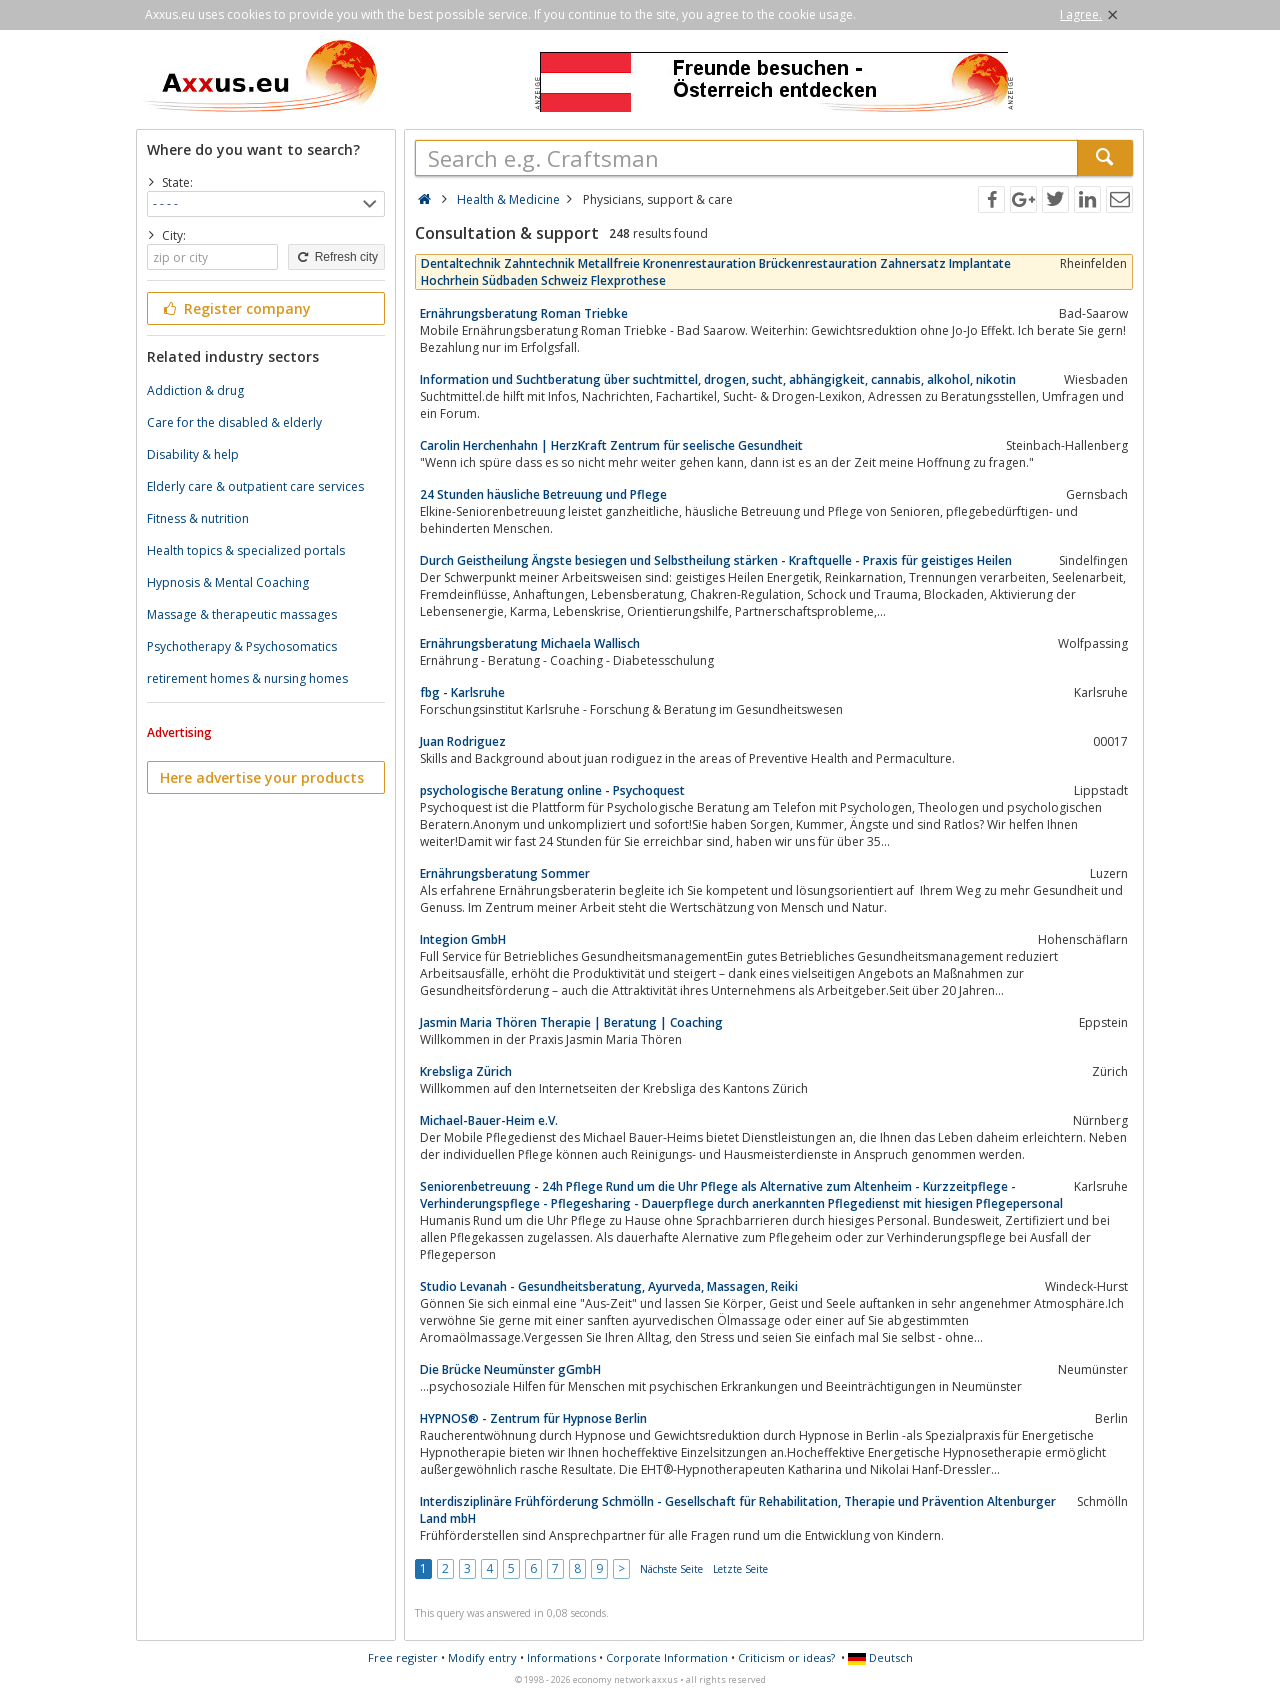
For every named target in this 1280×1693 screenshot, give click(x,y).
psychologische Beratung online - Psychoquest (552, 790)
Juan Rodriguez (463, 741)
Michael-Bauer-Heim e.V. (489, 1120)
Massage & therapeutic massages (242, 614)
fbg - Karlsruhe (462, 692)
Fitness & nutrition (198, 518)
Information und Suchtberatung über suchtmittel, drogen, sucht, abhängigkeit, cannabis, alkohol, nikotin (718, 379)
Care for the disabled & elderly (234, 422)
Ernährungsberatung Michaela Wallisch (530, 643)
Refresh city (336, 257)
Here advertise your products (262, 777)
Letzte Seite (740, 1569)
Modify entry (482, 1657)
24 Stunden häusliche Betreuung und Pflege (543, 494)
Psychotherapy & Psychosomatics (242, 646)
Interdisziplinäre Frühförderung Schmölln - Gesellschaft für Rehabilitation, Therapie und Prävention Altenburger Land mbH (738, 1510)
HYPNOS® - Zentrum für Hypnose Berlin (533, 1418)
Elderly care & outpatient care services (255, 486)
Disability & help (193, 454)
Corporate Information (667, 1657)
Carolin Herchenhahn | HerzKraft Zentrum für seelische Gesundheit (611, 445)
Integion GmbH (463, 939)
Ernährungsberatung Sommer (505, 873)
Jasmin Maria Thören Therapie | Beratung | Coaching (571, 1022)
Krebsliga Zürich (466, 1071)
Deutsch (880, 1657)
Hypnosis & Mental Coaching (228, 582)
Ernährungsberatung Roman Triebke (524, 313)
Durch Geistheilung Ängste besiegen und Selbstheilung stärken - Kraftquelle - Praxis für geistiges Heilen (716, 560)
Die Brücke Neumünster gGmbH (510, 1369)
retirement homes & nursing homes (247, 678)
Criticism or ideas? (786, 1657)
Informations (561, 1657)
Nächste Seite (671, 1569)
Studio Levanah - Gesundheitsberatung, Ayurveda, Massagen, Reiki (609, 1286)
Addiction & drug (195, 390)
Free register (403, 1657)
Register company (235, 308)
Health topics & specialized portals (246, 550)
